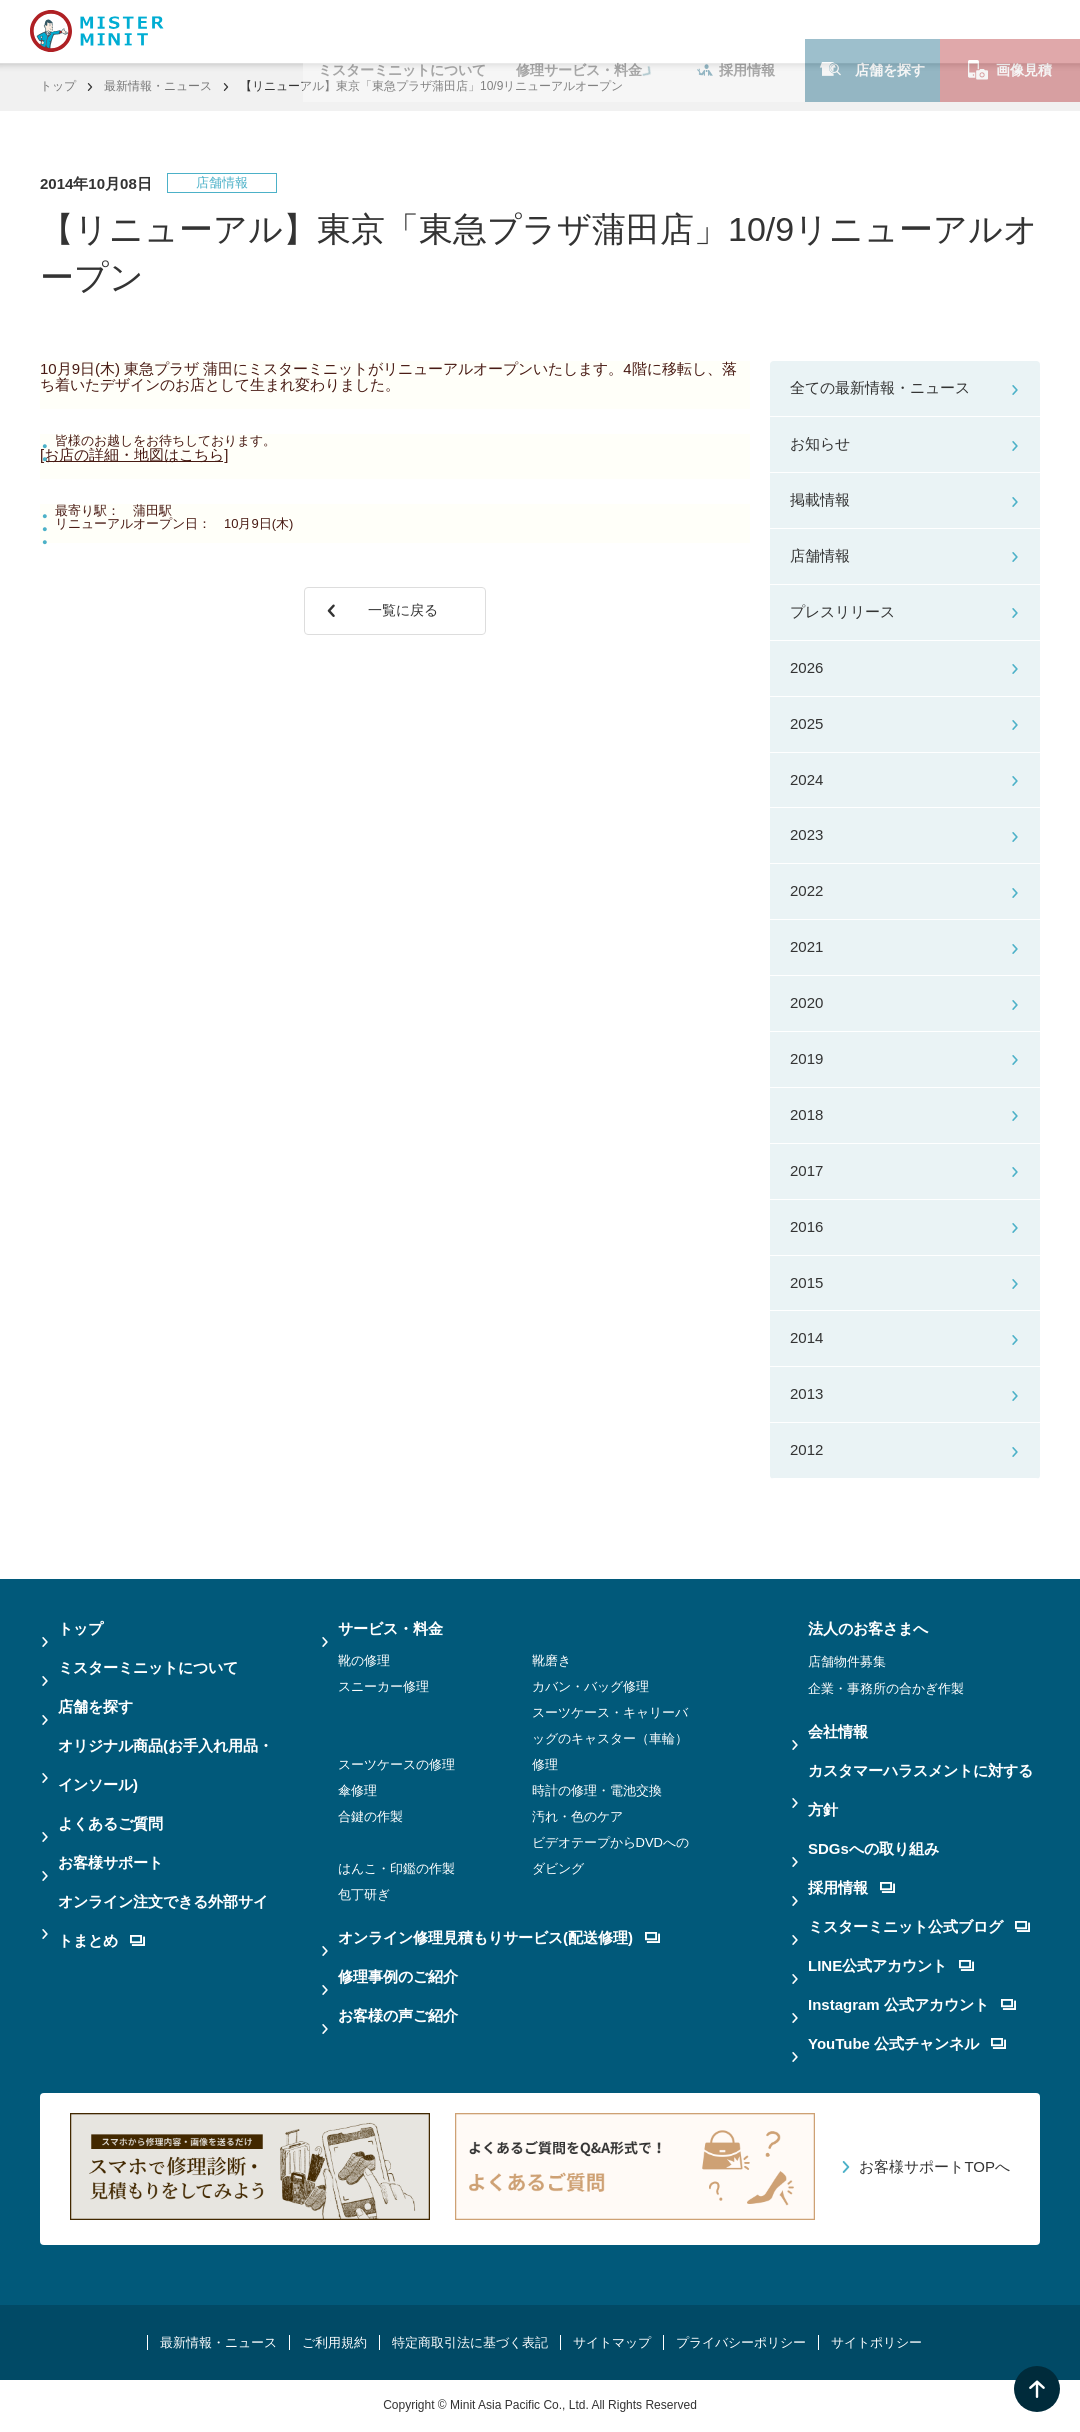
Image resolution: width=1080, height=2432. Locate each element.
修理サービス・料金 (579, 31)
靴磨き (551, 1660)
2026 (806, 667)
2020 (806, 1002)
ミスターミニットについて (402, 31)
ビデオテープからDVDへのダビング (610, 1855)
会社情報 (838, 1731)
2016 (806, 1226)
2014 (806, 1337)
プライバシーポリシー (741, 2342)
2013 (806, 1393)
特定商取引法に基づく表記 (470, 2342)
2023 (806, 834)
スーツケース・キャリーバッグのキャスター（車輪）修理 (610, 1738)
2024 (806, 779)
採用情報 (736, 31)
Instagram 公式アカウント (912, 2004)
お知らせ (820, 443)
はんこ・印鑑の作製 (396, 1868)
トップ (58, 86)
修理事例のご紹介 (398, 1976)
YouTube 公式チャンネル (907, 2043)
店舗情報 (820, 555)
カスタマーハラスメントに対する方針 (920, 1790)
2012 (806, 1449)
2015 (806, 1282)
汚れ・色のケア (577, 1816)
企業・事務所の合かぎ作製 (886, 1688)
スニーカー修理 (383, 1686)
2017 (806, 1170)
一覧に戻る (408, 620)
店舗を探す (872, 30)
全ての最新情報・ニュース (880, 387)
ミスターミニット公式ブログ (919, 1926)
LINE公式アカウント (891, 1965)
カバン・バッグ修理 (590, 1686)
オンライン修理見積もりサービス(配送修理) (499, 1937)
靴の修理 (364, 1660)
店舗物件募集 (847, 1661)
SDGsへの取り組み (873, 1848)
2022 (806, 890)
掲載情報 (820, 499)
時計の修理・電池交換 (597, 1790)
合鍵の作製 (370, 1816)
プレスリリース (842, 611)
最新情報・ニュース (158, 86)
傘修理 (357, 1790)
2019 (806, 1058)
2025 (806, 723)
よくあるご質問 (110, 1823)
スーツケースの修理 (396, 1764)
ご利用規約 (334, 2342)
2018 (806, 1114)
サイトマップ (612, 2342)
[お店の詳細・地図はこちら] (134, 454)
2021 (806, 946)
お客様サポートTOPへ (934, 2166)
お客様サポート (110, 1862)
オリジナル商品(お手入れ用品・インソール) (165, 1765)
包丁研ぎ (364, 1894)
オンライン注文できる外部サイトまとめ (163, 1921)
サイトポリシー (876, 2342)
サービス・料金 (390, 1628)
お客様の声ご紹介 (398, 2015)
